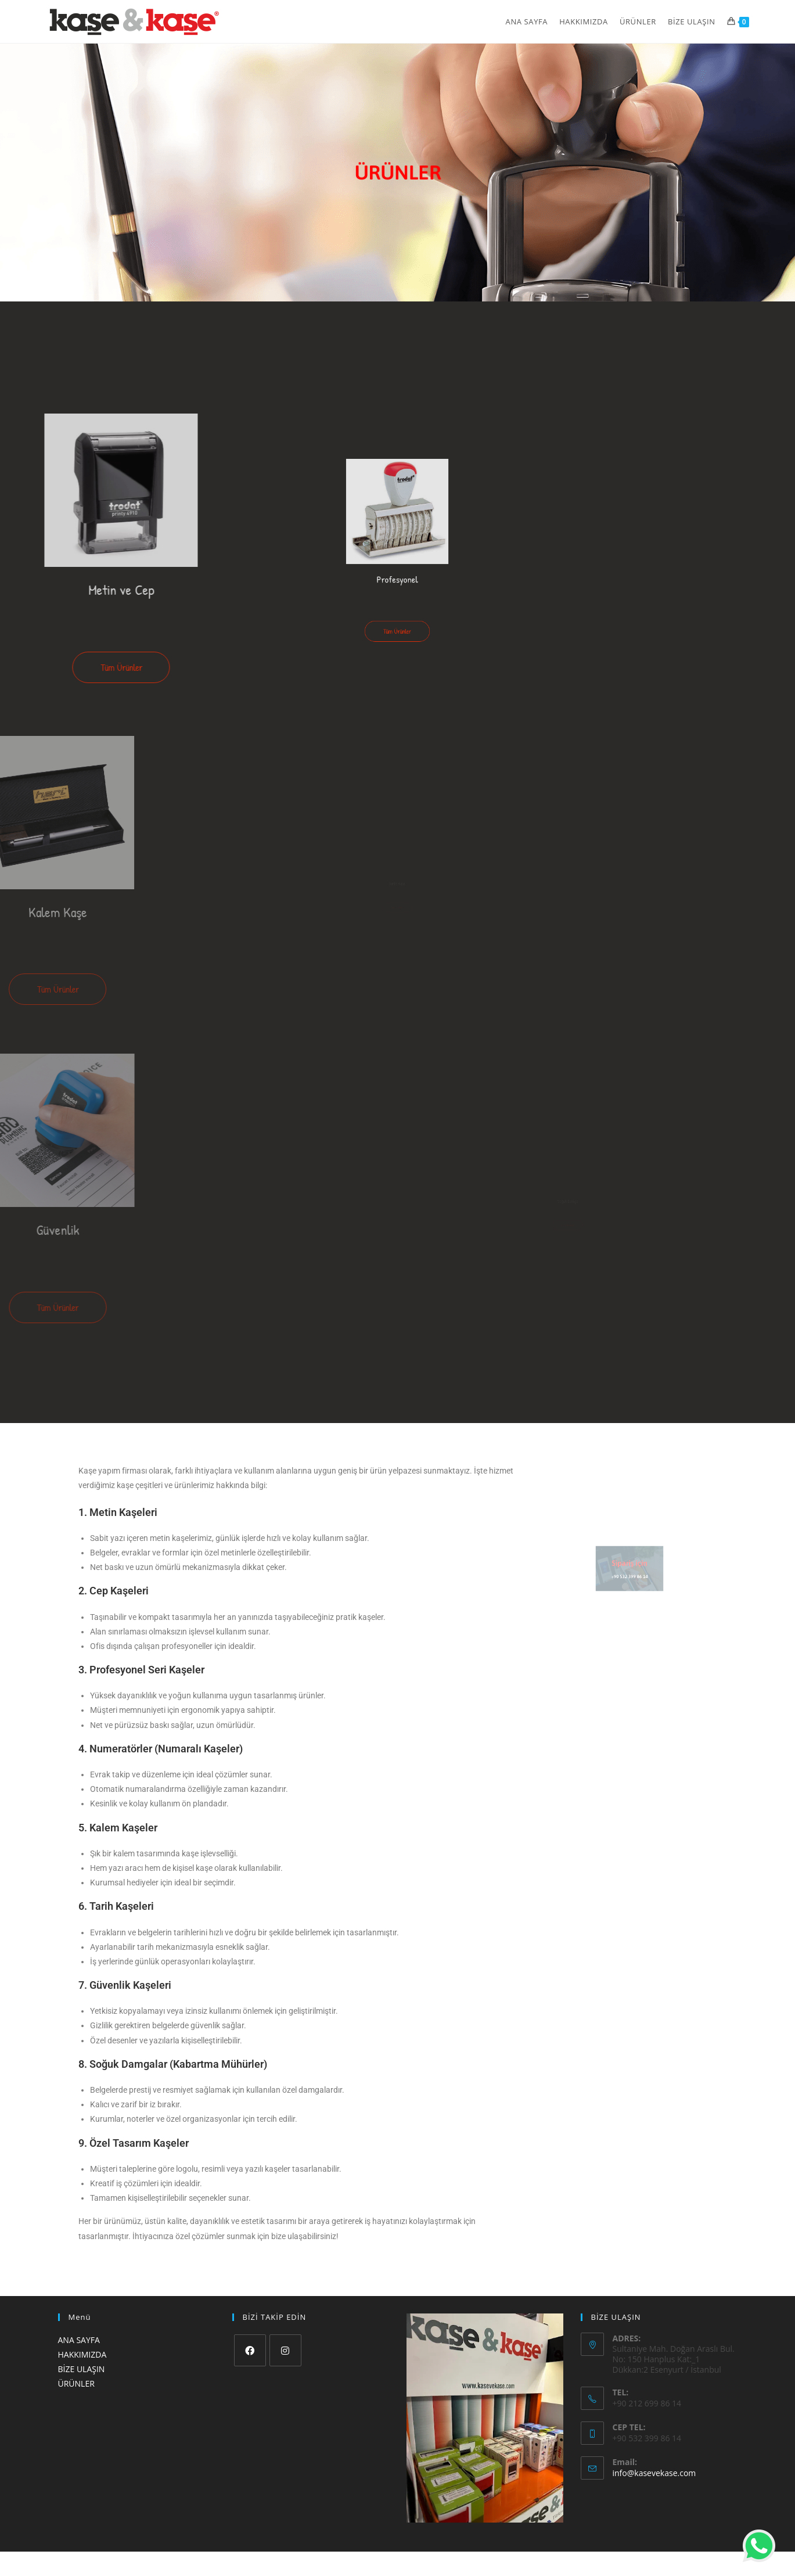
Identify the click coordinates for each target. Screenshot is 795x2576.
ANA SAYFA (79, 2339)
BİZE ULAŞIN (81, 2368)
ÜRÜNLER (76, 2383)
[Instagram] (285, 2350)
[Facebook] (250, 2350)
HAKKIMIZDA (82, 2354)
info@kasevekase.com (654, 2472)
